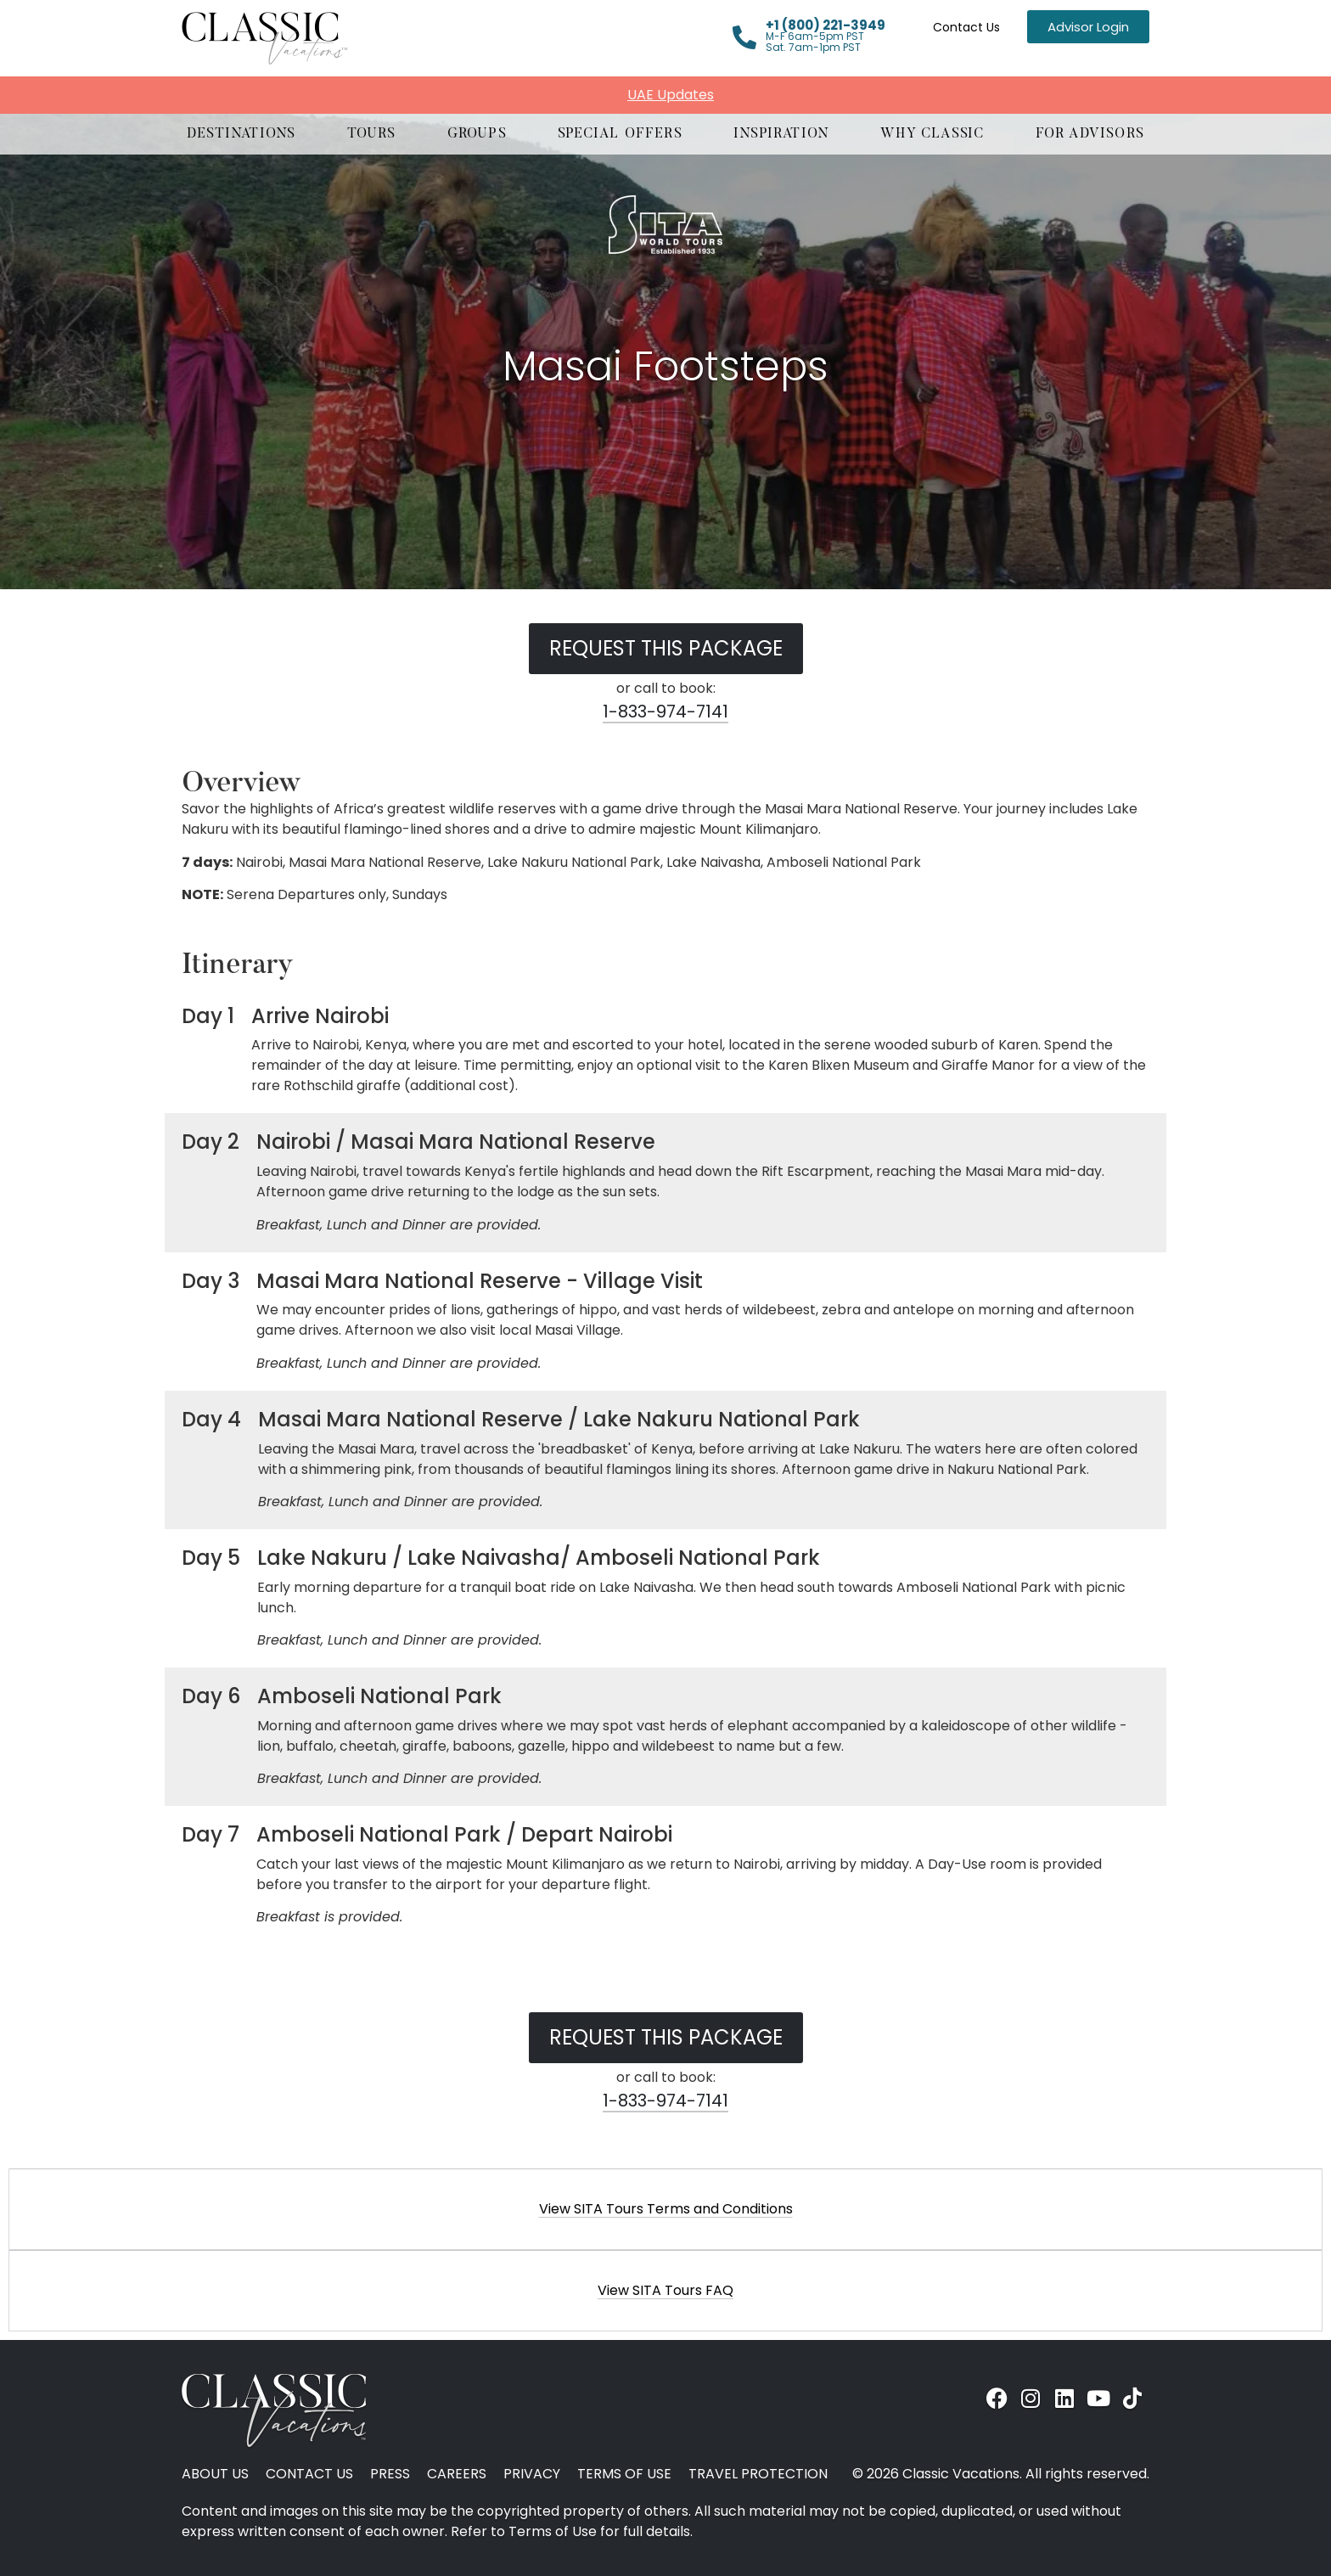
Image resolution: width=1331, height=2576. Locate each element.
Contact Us (966, 27)
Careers (456, 2474)
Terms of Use (624, 2474)
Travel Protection (758, 2474)
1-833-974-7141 (665, 711)
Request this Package (666, 648)
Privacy (531, 2474)
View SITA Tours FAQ (665, 2290)
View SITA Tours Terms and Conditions (666, 2209)
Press (390, 2474)
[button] (241, 134)
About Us (215, 2474)
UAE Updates (670, 94)
